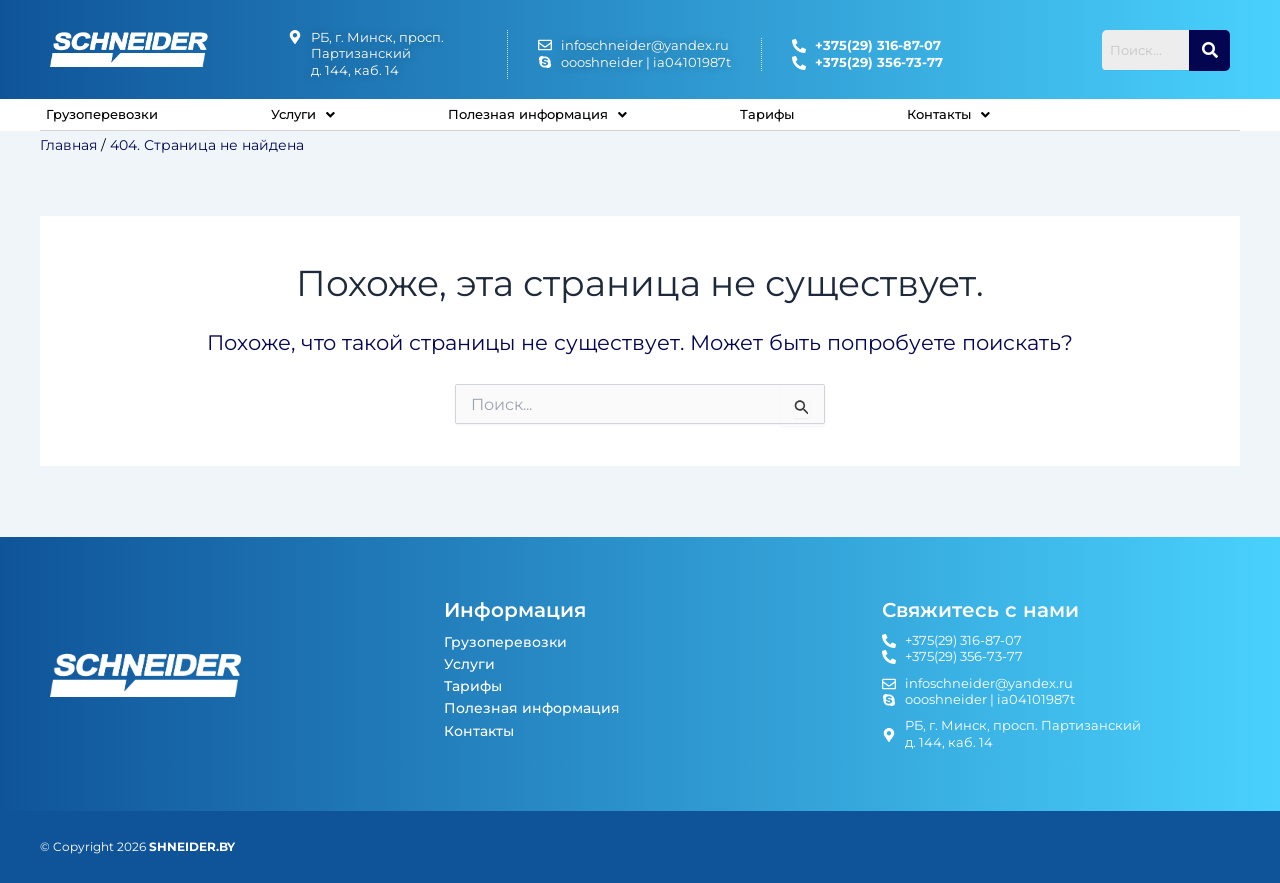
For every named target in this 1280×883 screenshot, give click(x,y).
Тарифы (802, 121)
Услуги (316, 121)
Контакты (985, 121)
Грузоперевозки (109, 121)
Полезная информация (561, 121)
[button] (316, 122)
